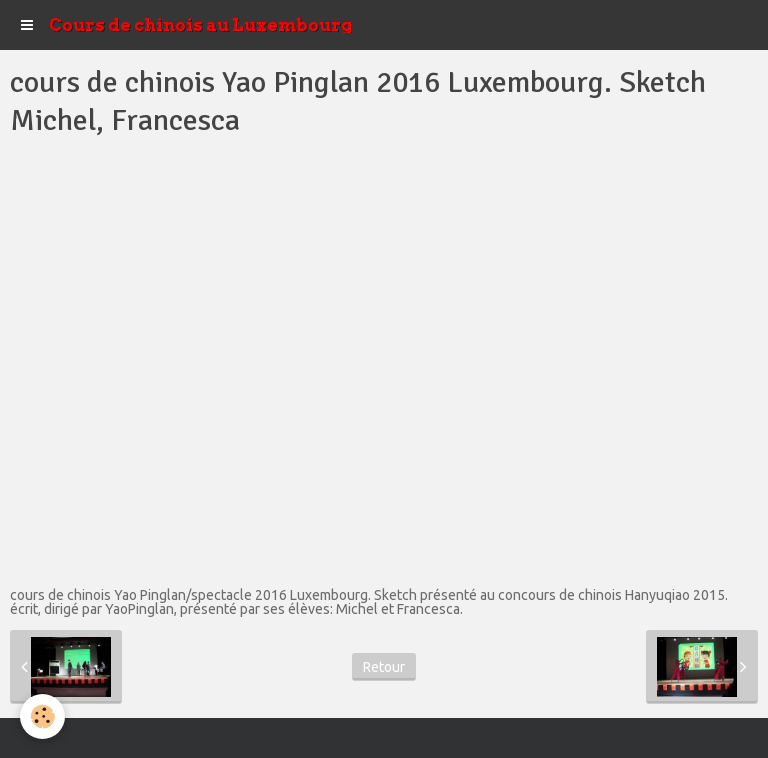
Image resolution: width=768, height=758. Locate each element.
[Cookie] (42, 716)
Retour (384, 667)
